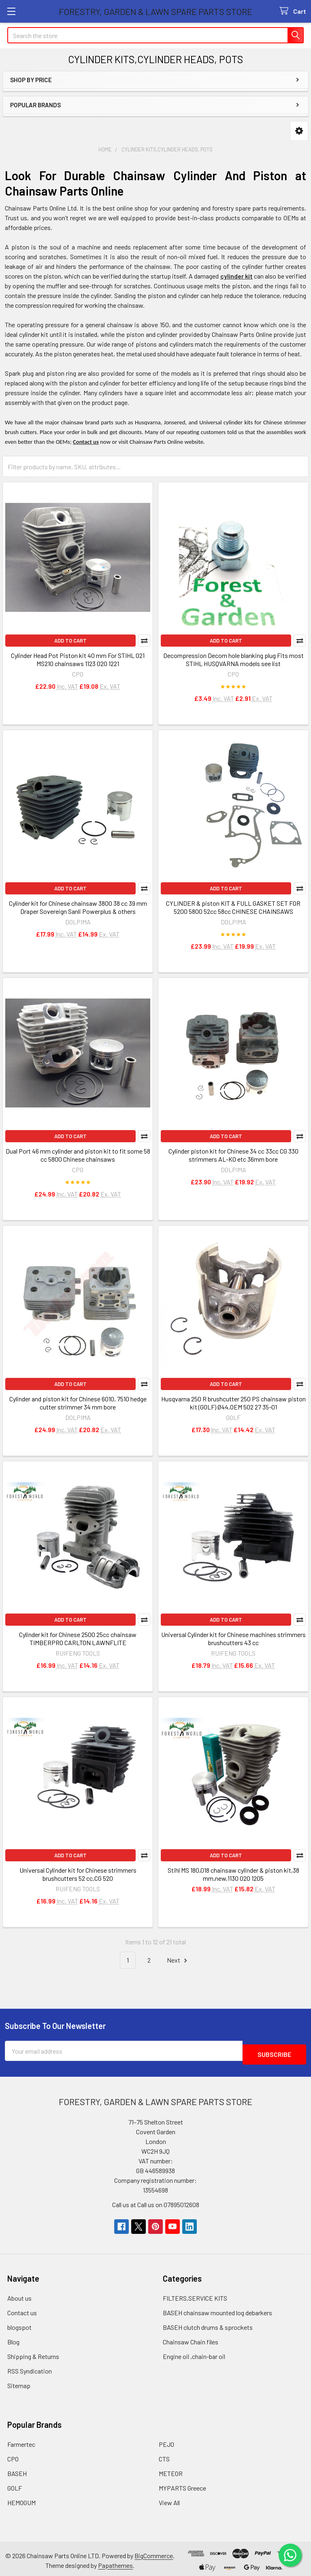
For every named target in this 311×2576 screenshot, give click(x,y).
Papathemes (115, 2561)
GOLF (14, 2484)
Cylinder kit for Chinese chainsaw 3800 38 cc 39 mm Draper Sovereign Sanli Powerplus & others (78, 907)
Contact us (22, 2309)
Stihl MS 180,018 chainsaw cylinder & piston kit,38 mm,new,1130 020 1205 (233, 1874)
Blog (13, 2338)
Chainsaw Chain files (190, 2338)
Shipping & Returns (33, 2353)
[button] (299, 131)
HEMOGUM (21, 2499)
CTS (164, 2455)
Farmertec (21, 2440)
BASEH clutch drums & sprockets (208, 2323)
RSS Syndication (29, 2367)
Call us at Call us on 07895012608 (155, 2201)
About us (19, 2294)
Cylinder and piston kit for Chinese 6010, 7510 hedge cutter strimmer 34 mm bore (78, 1403)
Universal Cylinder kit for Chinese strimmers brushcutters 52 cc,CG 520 (77, 1874)
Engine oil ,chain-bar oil (194, 2353)
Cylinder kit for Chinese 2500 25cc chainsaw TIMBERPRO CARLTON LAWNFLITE (77, 1638)
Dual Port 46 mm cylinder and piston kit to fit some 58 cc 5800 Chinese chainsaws (78, 1155)
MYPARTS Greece (182, 2484)
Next (178, 1960)
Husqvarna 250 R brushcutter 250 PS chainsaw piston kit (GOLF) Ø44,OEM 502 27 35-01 (233, 1403)
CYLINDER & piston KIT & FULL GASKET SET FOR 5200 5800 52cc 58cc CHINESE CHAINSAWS (233, 907)
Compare (144, 640)
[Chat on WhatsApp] (289, 2554)
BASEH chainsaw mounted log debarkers (217, 2309)
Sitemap (18, 2382)
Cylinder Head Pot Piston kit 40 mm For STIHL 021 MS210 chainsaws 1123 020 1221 (78, 659)
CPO (13, 2455)
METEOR (171, 2470)
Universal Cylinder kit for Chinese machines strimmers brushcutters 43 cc (233, 1638)
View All (169, 2499)
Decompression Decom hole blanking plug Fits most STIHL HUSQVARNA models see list (233, 659)
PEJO (166, 2440)
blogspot (19, 2323)
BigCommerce (153, 2552)
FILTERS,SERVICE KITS (195, 2294)
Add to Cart (70, 640)
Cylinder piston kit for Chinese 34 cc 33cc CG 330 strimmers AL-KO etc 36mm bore (233, 1155)
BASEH (17, 2470)
